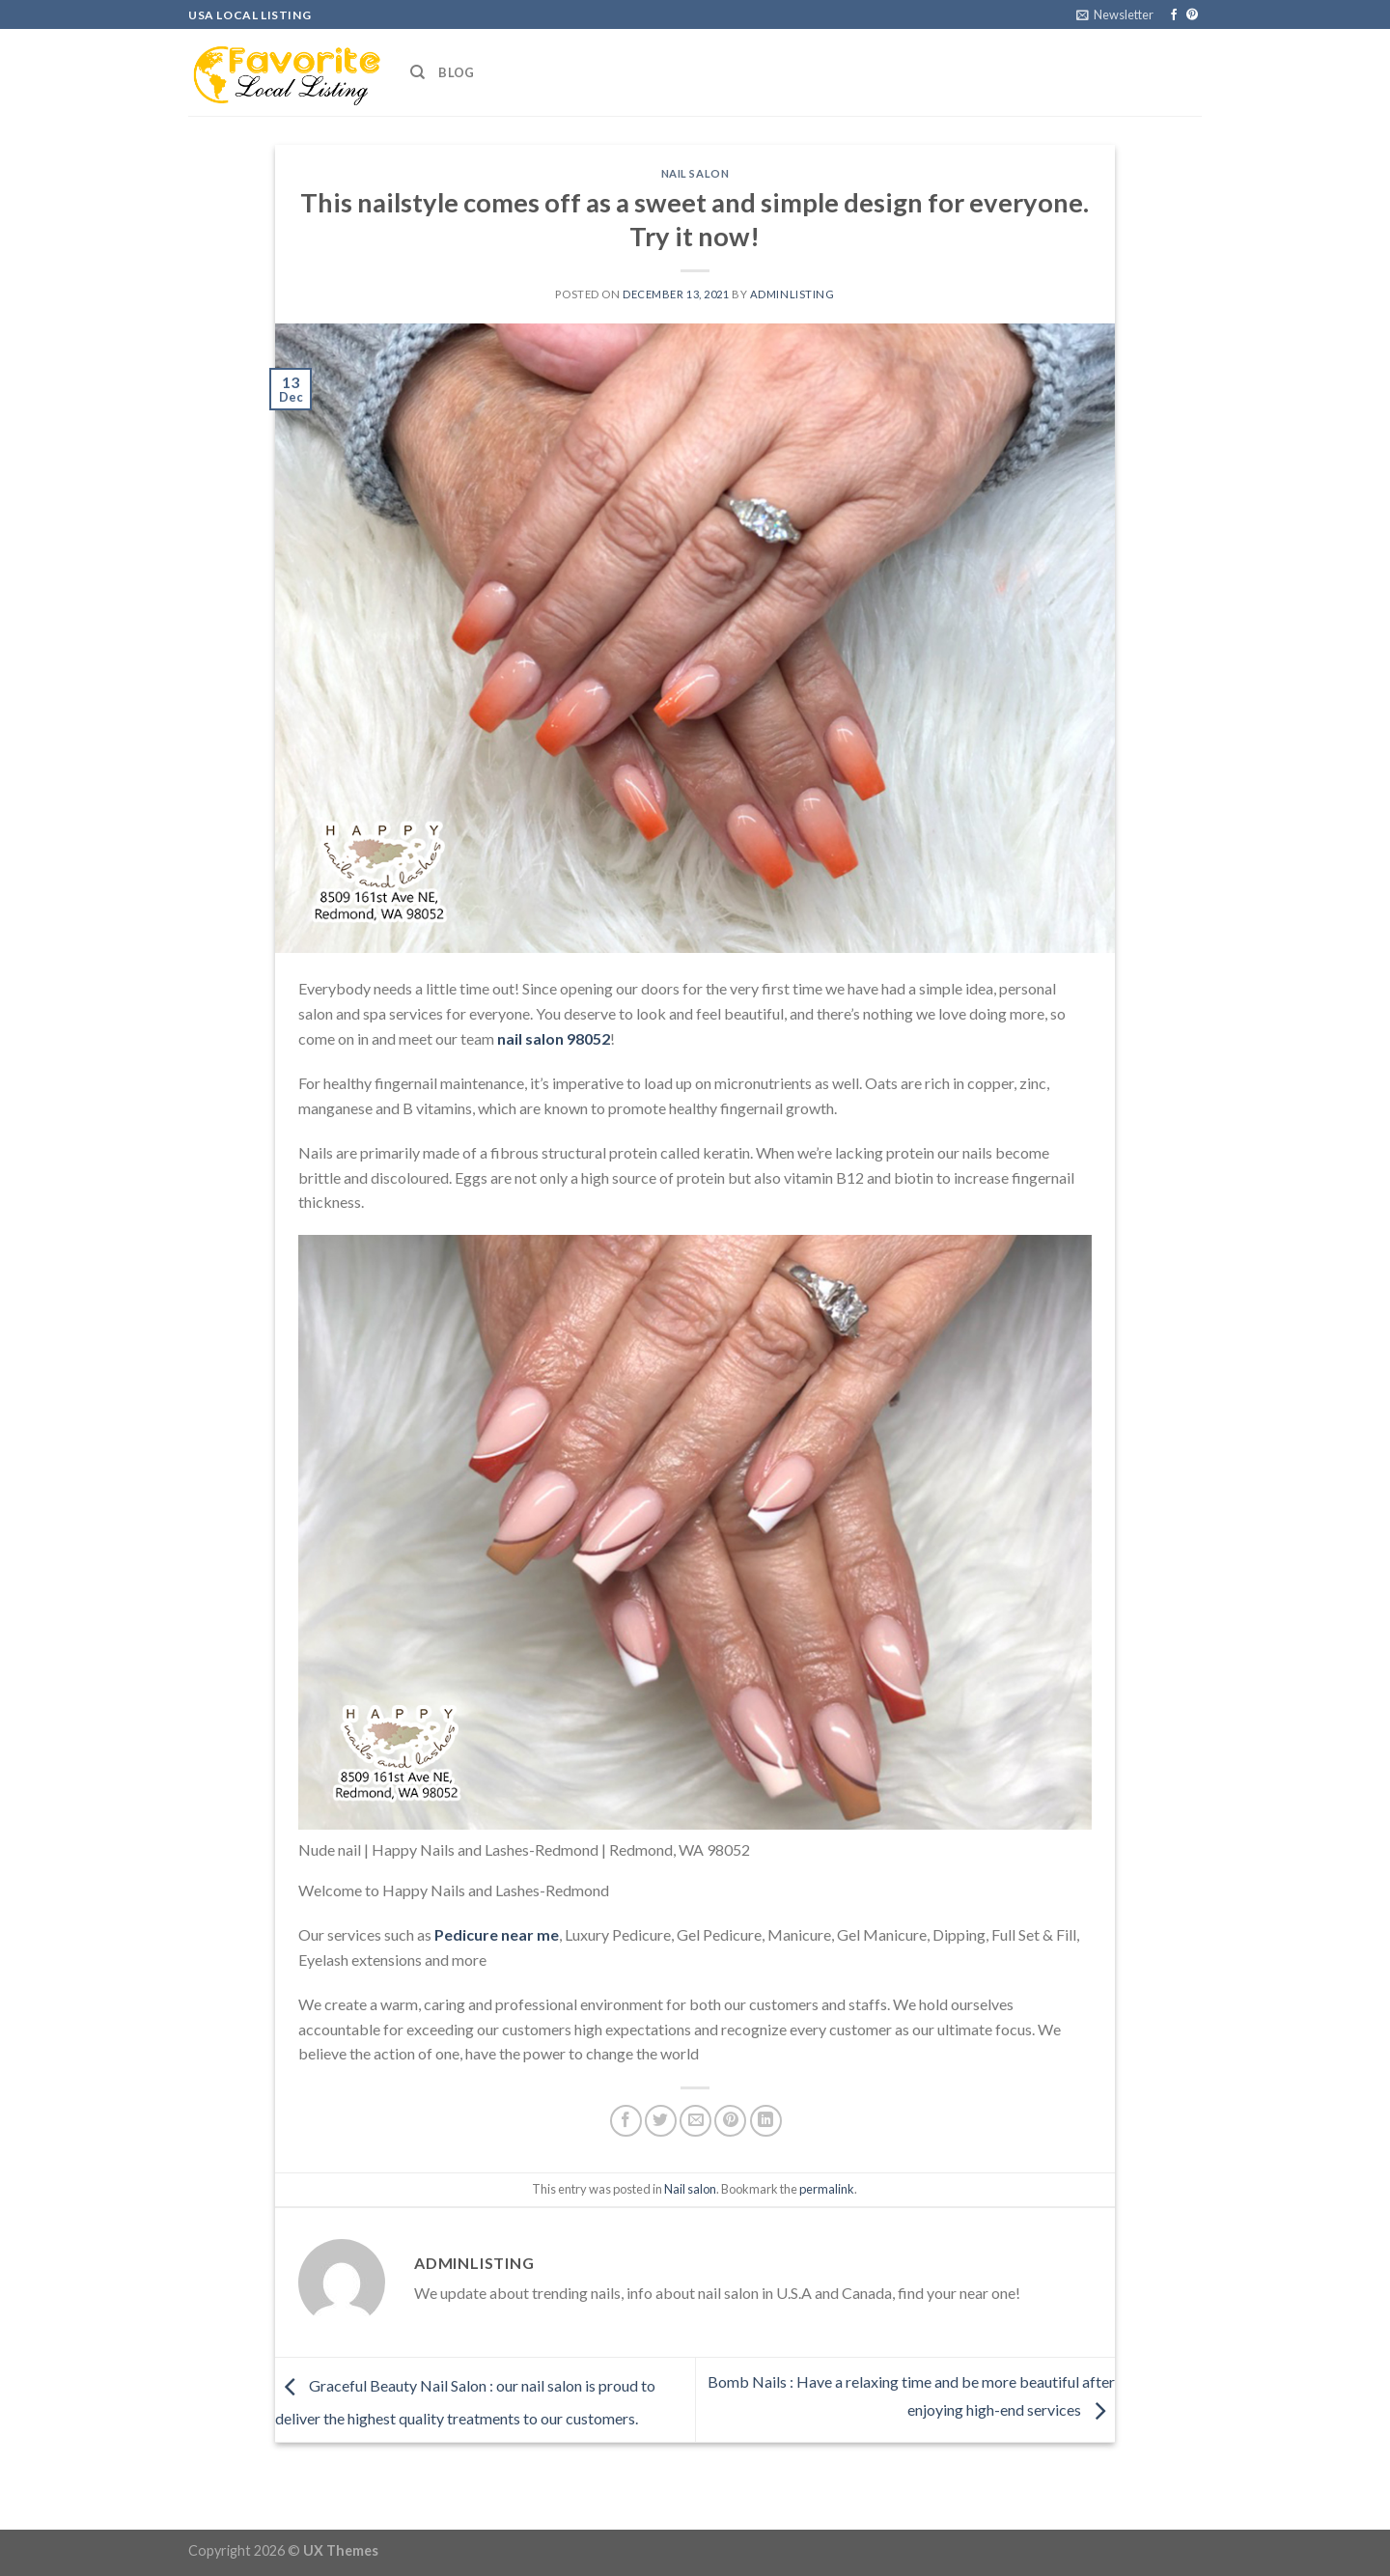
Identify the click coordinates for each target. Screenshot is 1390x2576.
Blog (456, 72)
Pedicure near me (496, 1934)
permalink (826, 2189)
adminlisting (792, 294)
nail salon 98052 (553, 1038)
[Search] (417, 72)
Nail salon (695, 173)
